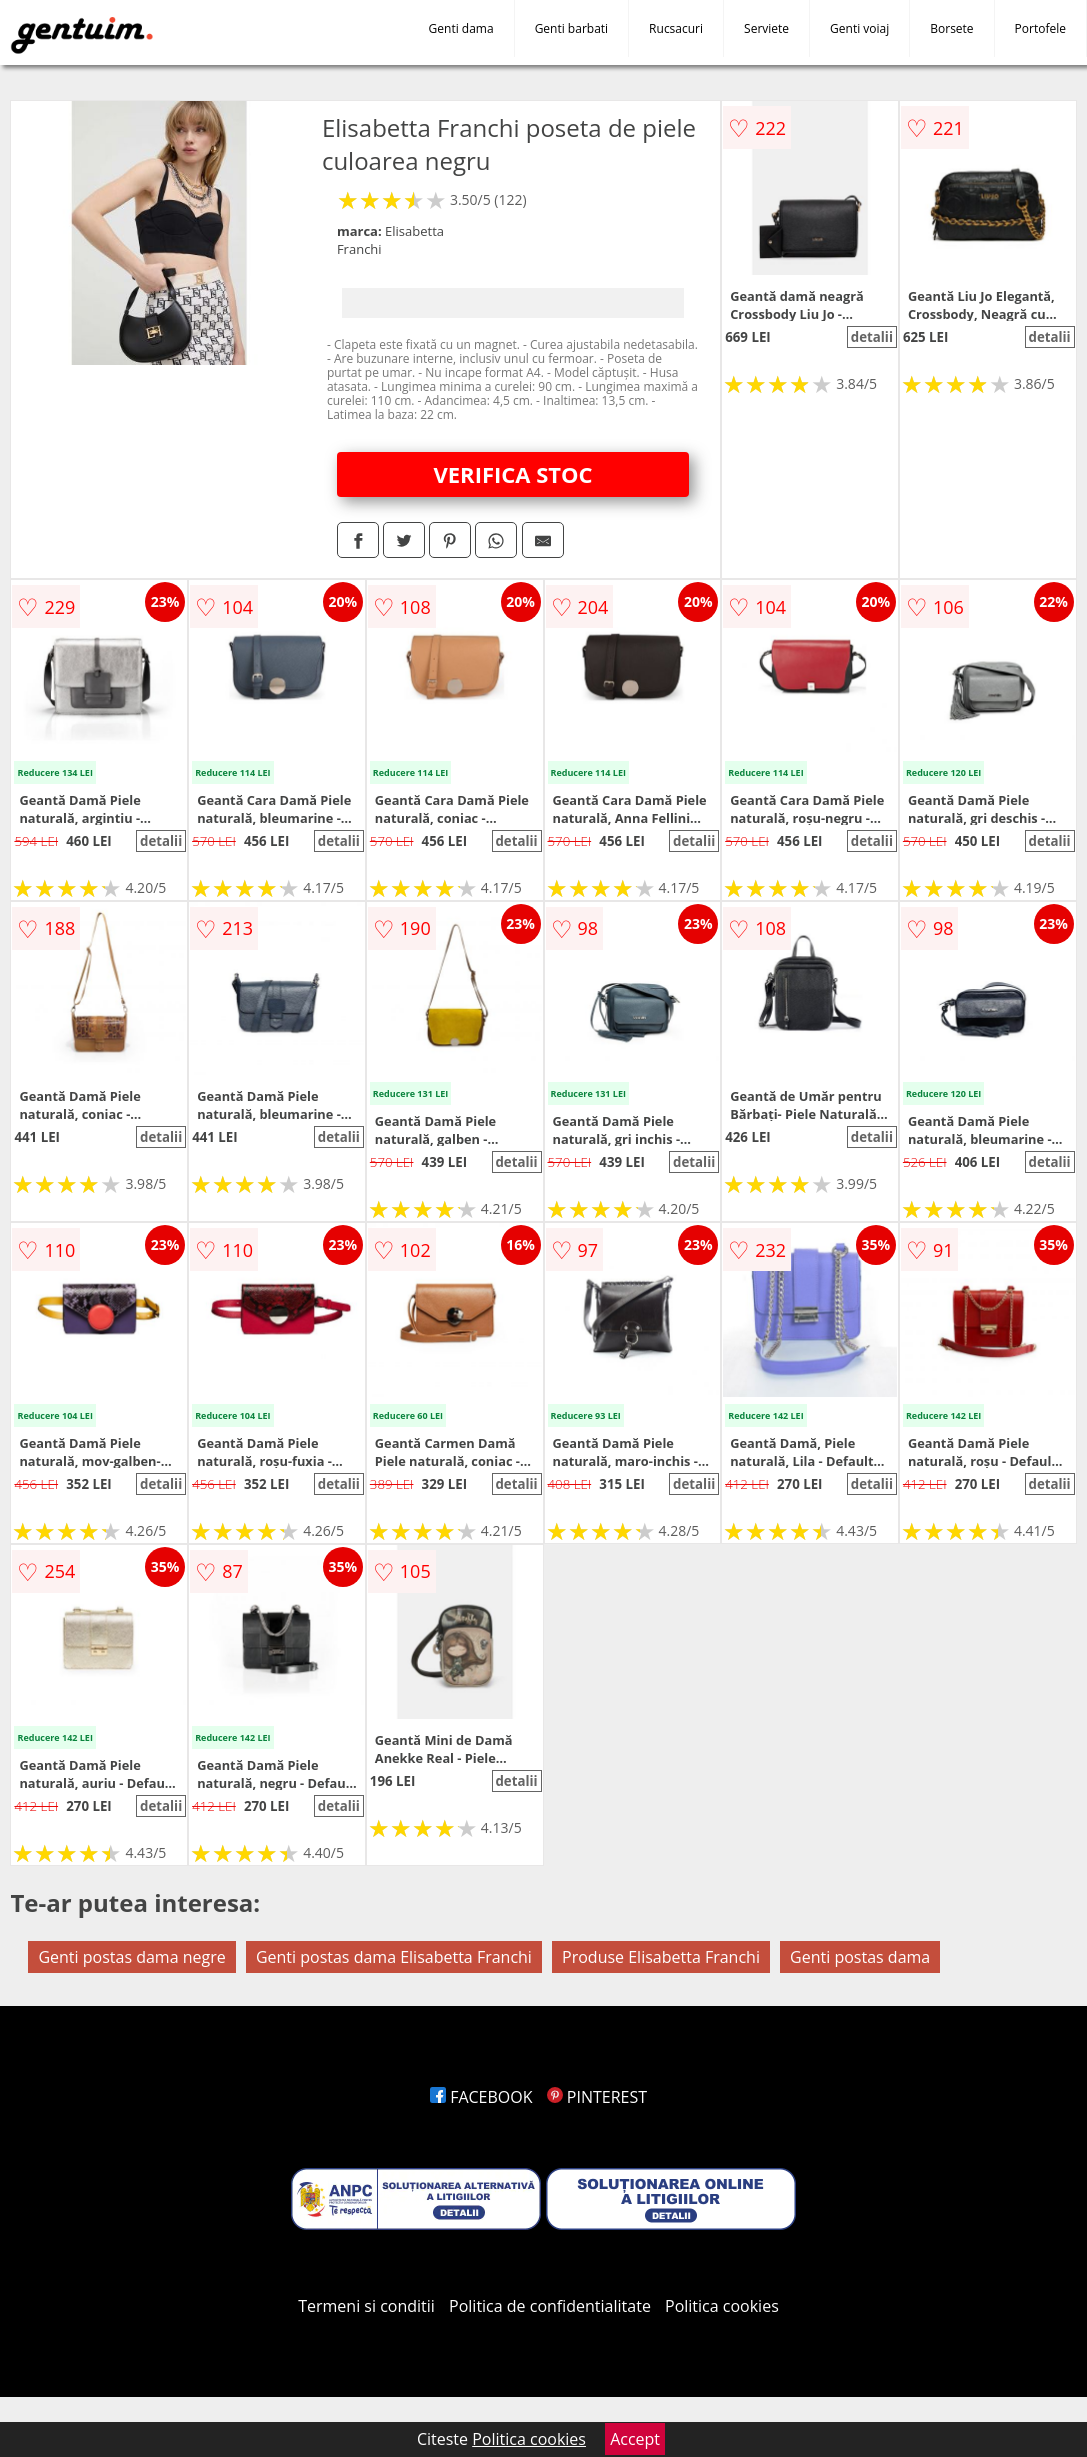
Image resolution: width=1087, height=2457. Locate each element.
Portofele (1040, 28)
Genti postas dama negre (131, 1957)
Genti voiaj (859, 28)
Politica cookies (722, 2306)
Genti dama (461, 28)
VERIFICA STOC (512, 474)
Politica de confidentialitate (550, 2306)
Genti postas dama (860, 1957)
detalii (872, 337)
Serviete (766, 28)
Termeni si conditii (366, 2306)
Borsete (951, 28)
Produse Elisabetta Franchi (661, 1957)
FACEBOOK (481, 2097)
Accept (635, 2439)
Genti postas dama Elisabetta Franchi (394, 1957)
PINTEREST (597, 2097)
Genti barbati (571, 28)
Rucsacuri (676, 28)
